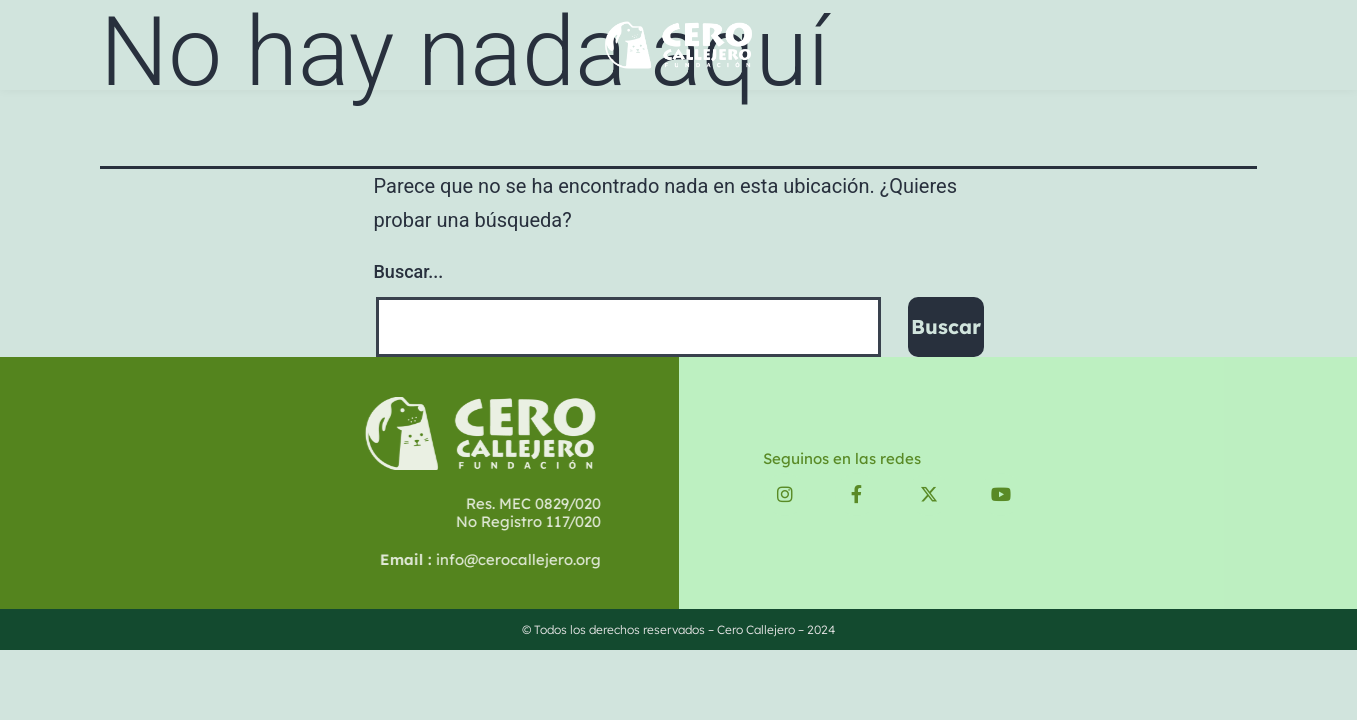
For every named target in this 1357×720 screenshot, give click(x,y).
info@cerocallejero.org (449, 559)
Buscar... (409, 271)
